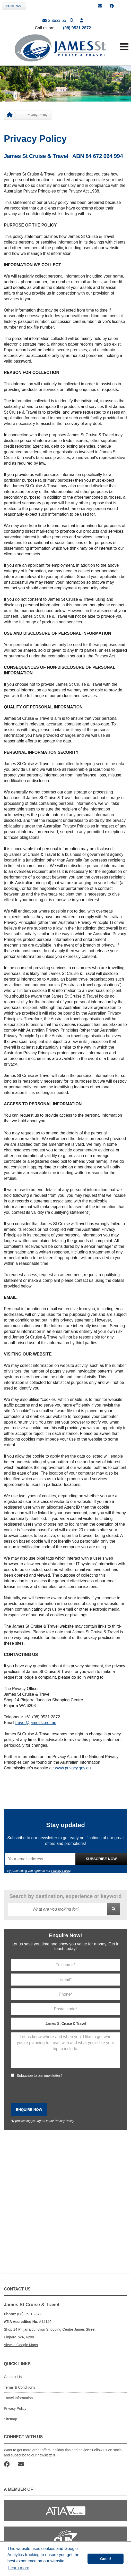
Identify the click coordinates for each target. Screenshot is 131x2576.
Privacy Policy (60, 1871)
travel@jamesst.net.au (35, 1722)
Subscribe (54, 20)
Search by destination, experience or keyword (66, 1896)
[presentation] (50, 2091)
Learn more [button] (18, 2568)
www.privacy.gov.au (73, 1768)
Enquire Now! (65, 1935)
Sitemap (10, 2419)
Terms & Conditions (19, 2387)
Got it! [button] (105, 2559)
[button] (81, 20)
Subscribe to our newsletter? (39, 2075)
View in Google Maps (21, 2345)
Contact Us (13, 2377)
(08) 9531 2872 (77, 28)
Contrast (14, 6)
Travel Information (18, 2398)
